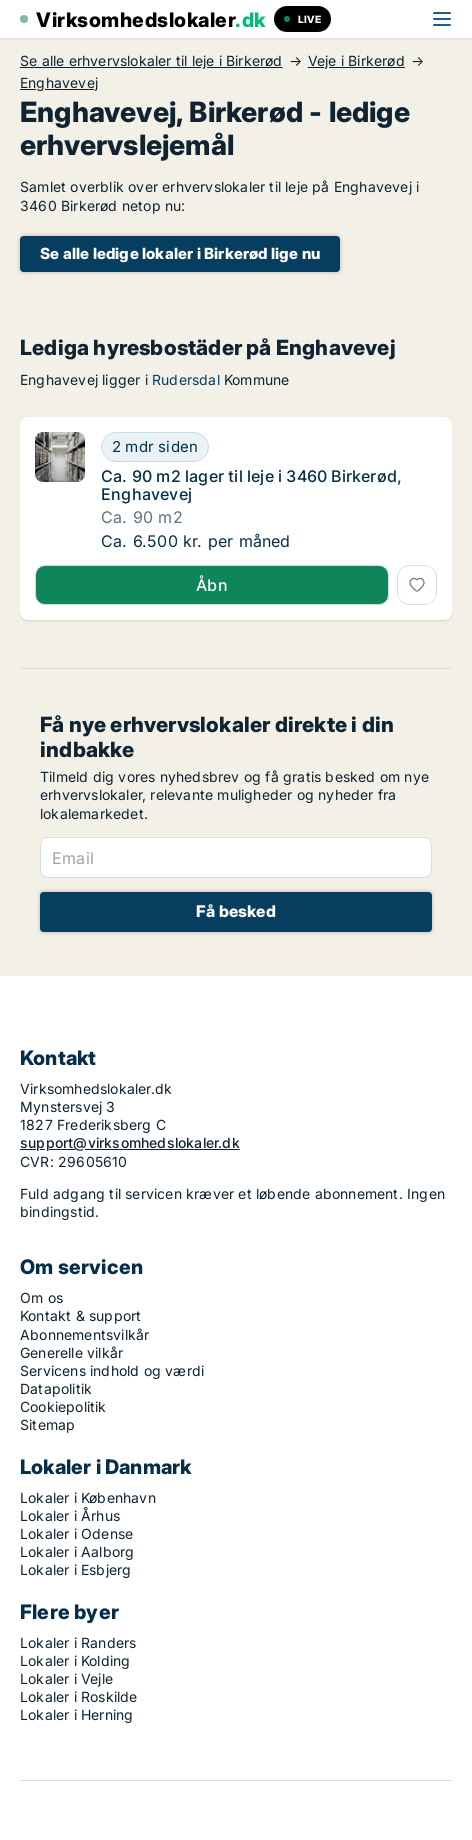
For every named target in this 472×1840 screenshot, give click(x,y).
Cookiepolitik (63, 1406)
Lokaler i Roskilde (79, 1696)
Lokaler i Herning (76, 1714)
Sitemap (47, 1424)
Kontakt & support (80, 1315)
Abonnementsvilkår (84, 1334)
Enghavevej (59, 83)
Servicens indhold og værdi (112, 1370)
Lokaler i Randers (78, 1642)
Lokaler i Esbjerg (75, 1569)
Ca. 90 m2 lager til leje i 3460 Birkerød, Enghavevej (251, 485)
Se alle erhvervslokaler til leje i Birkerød (151, 61)
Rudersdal (186, 379)
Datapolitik (56, 1388)
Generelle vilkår (71, 1352)
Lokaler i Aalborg (77, 1551)
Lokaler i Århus (70, 1515)
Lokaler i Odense (76, 1533)
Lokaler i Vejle (66, 1678)
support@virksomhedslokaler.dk (130, 1142)
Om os (41, 1297)
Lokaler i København (88, 1497)
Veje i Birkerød (356, 61)
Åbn (212, 585)
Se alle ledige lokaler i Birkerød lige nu (180, 253)
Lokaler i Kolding (75, 1660)
